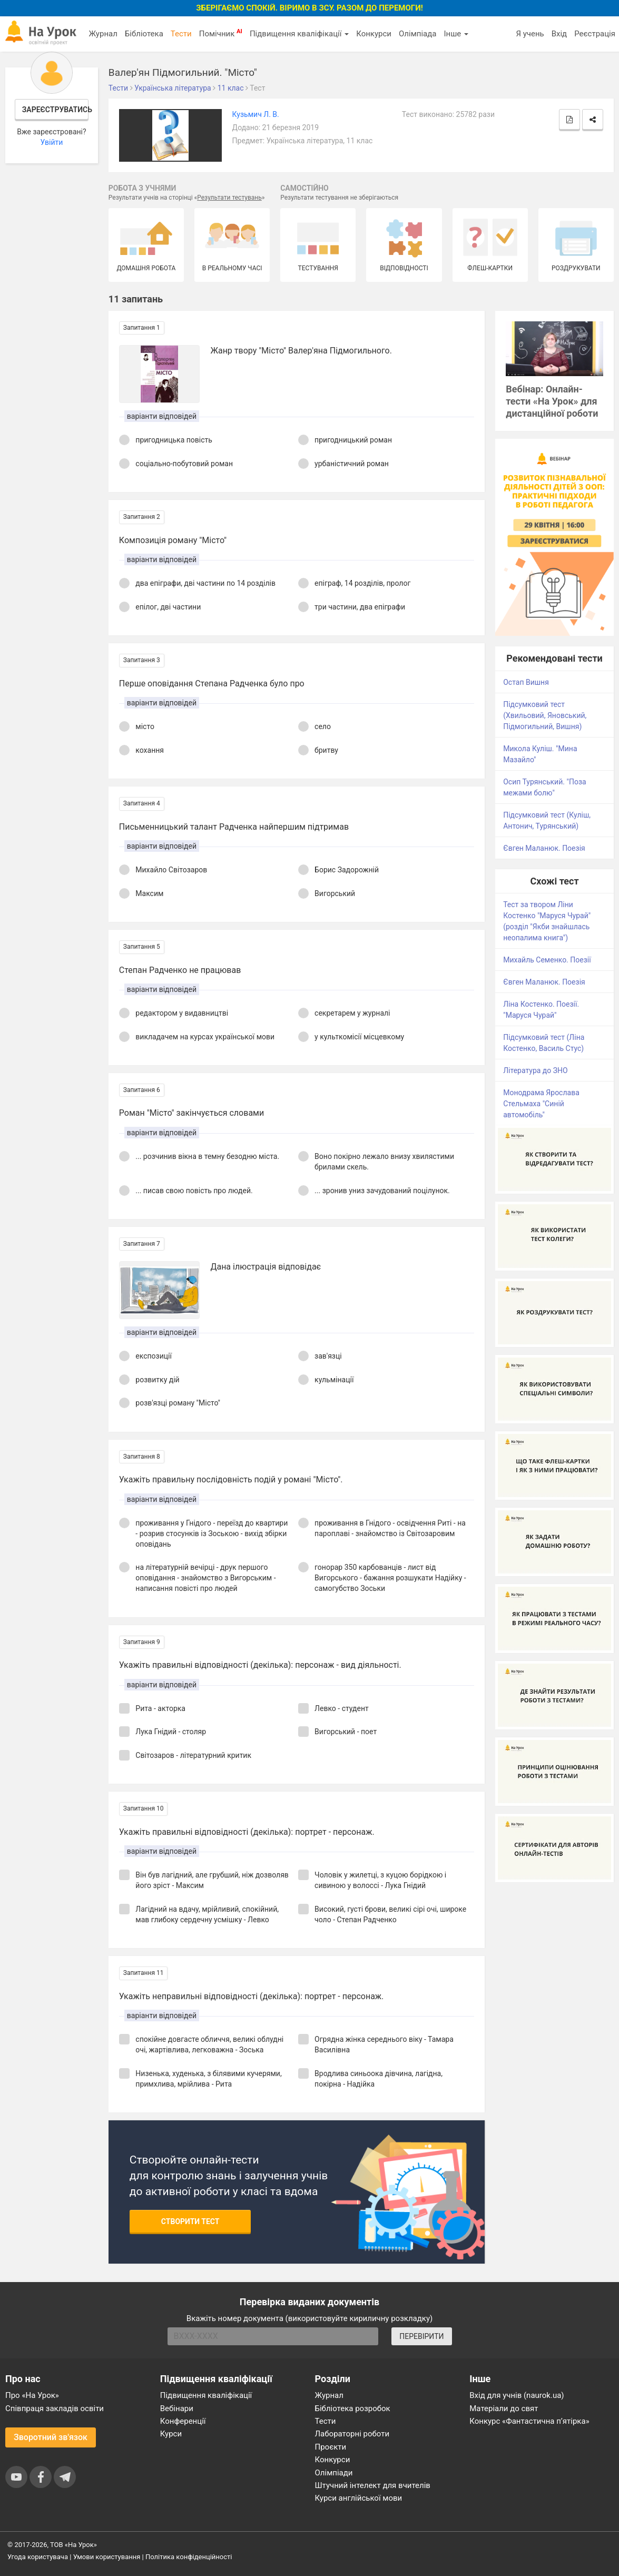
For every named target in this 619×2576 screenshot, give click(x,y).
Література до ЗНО (535, 1070)
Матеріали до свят (503, 2408)
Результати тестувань (229, 197)
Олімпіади (334, 2472)
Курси (171, 2434)
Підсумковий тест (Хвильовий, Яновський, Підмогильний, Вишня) (544, 715)
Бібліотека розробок (352, 2408)
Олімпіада (417, 33)
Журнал (103, 33)
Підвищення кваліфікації (299, 33)
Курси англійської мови (358, 2498)
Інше (456, 33)
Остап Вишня (526, 682)
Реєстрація (594, 33)
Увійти (51, 142)
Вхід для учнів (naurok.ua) (516, 2395)
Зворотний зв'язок (50, 2437)
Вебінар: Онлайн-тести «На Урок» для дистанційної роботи (552, 401)
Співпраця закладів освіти (54, 2408)
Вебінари (176, 2408)
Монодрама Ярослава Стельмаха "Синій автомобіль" (541, 1103)
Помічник (220, 33)
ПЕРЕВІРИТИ (421, 2336)
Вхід (559, 33)
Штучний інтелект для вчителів (372, 2485)
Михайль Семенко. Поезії (547, 960)
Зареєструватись (55, 109)
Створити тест (190, 2221)
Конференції (183, 2421)
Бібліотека (144, 33)
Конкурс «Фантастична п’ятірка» (529, 2421)
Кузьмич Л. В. (255, 114)
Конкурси (373, 33)
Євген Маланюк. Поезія (544, 848)
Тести (181, 33)
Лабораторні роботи (352, 2434)
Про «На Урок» (32, 2395)
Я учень (530, 33)
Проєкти (331, 2447)
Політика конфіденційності (188, 2557)
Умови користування (107, 2557)
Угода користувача (37, 2557)
